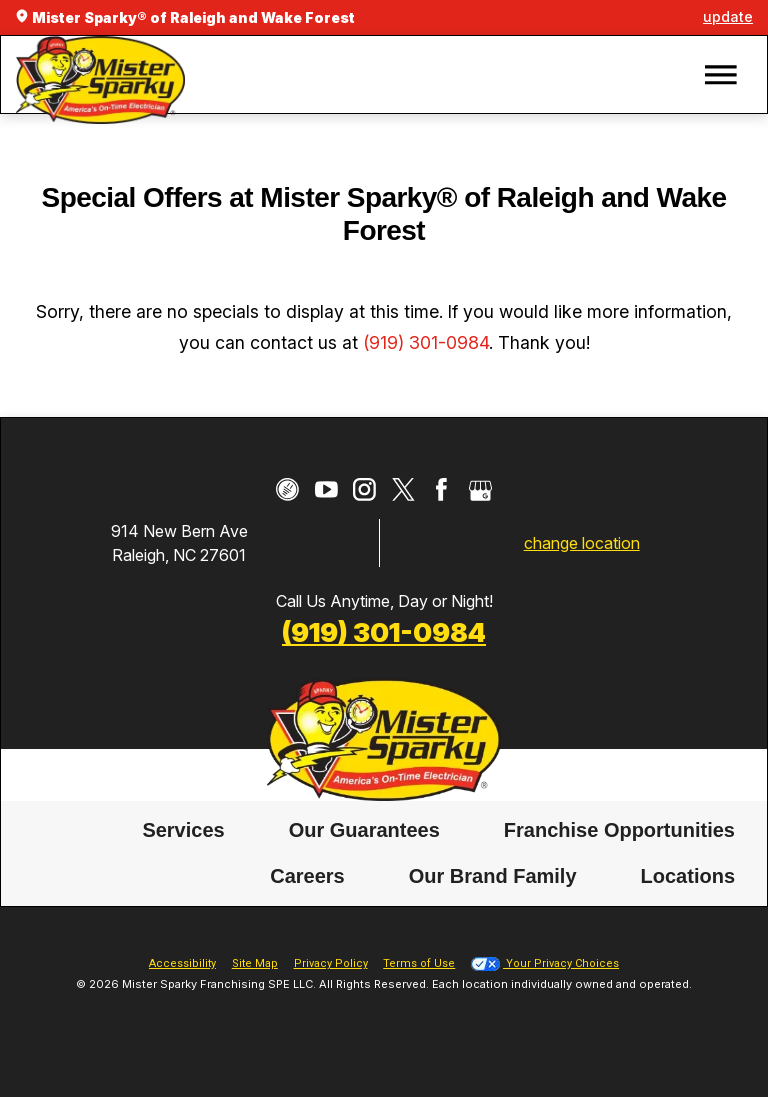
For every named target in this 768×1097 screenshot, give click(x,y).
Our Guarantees (364, 830)
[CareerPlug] (287, 489)
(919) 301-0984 (426, 342)
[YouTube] (326, 489)
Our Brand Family (493, 876)
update (728, 16)
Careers (307, 876)
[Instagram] (364, 489)
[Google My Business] (480, 489)
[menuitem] (183, 830)
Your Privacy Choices (545, 963)
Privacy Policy (331, 963)
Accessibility (182, 963)
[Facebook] (441, 489)
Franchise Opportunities (619, 830)
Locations (688, 876)
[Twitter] (403, 489)
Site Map (255, 963)
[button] (721, 75)
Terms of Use (419, 963)
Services (183, 830)
